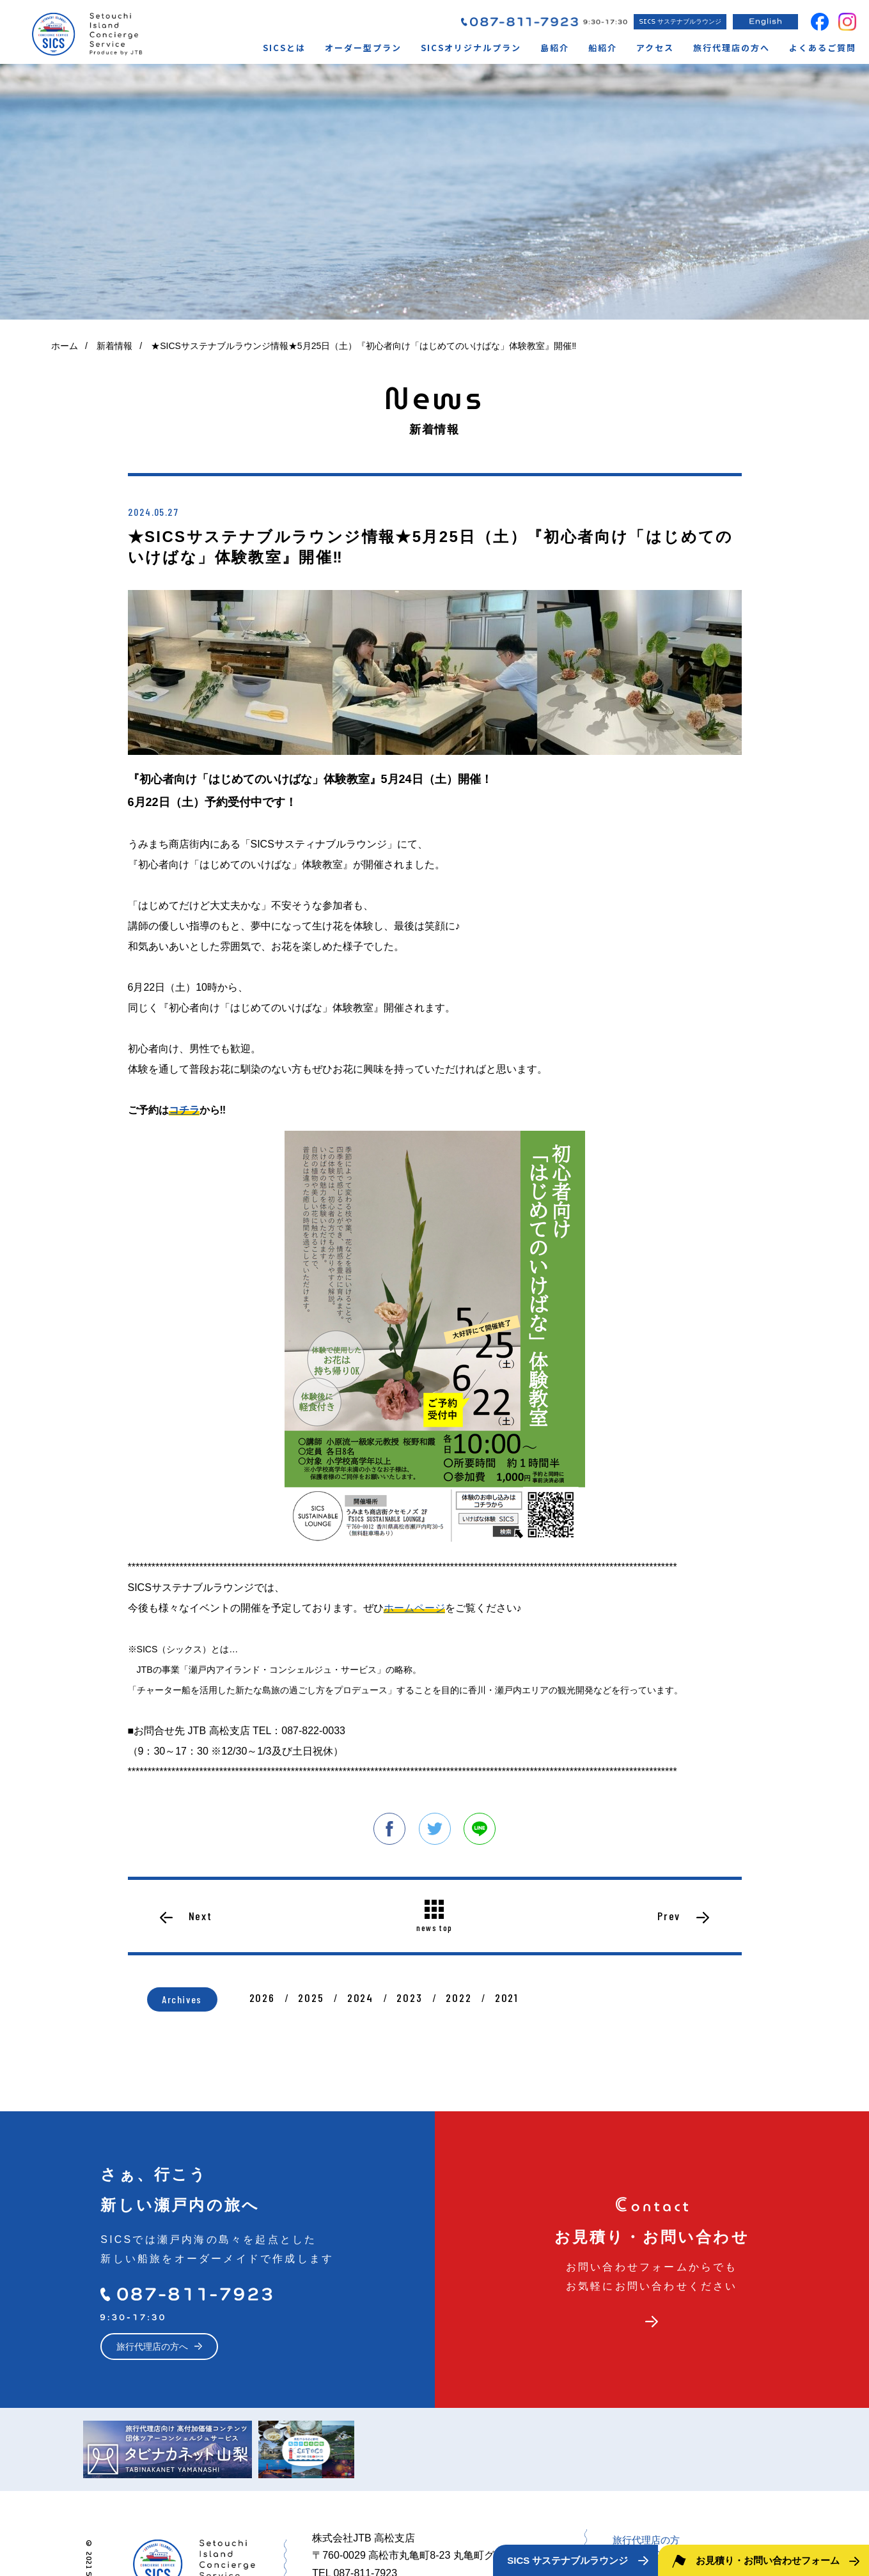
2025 (311, 1997)
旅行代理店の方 (646, 2539)
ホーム (64, 346)
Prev (668, 1916)
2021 (507, 1997)
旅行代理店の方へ (152, 2346)
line (480, 1829)
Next (200, 1916)
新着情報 (114, 346)
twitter (435, 1829)
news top (434, 1927)
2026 (262, 1997)
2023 (409, 1997)
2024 (360, 1997)
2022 (458, 1997)
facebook (389, 1829)
